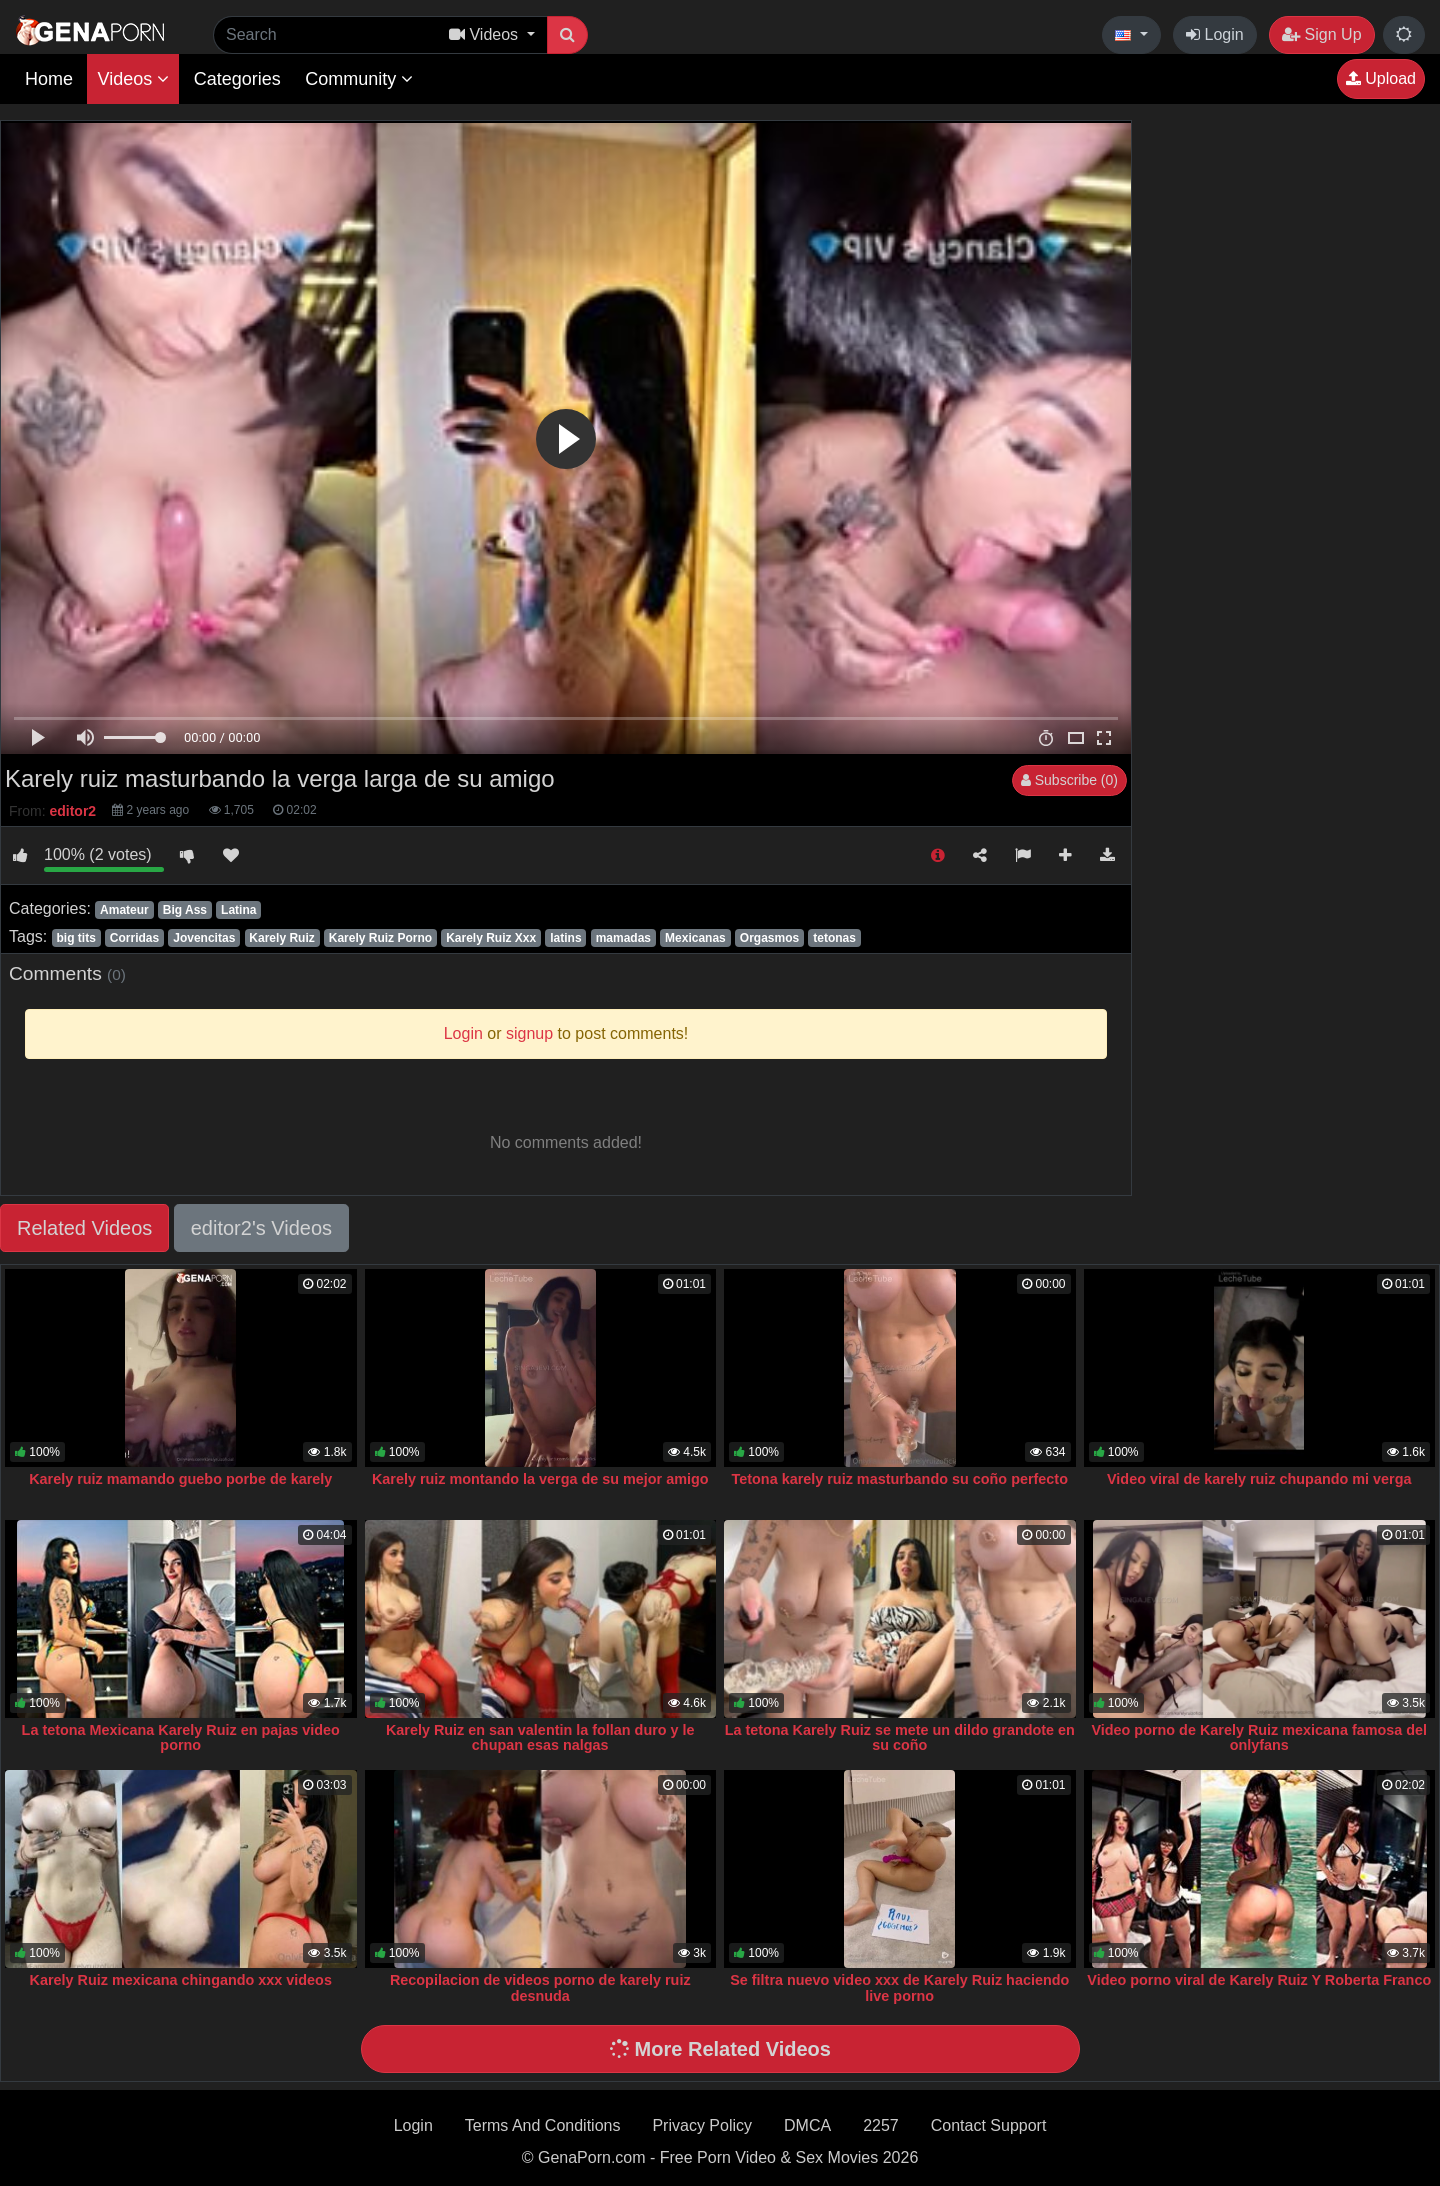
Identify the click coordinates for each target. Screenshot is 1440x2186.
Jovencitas (204, 938)
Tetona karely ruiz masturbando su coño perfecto (900, 1479)
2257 (881, 2125)
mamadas (623, 938)
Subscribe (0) (1069, 780)
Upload (1381, 78)
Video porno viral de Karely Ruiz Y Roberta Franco (1259, 1980)
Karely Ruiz (281, 938)
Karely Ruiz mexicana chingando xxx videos (181, 1980)
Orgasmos (769, 938)
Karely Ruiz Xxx (491, 938)
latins (565, 938)
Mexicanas (695, 938)
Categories (237, 79)
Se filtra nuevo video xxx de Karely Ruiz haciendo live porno (899, 1988)
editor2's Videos (261, 1228)
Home (49, 79)
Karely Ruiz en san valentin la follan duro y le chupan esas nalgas (540, 1738)
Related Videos (84, 1228)
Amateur (124, 910)
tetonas (834, 938)
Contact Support (989, 2125)
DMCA (807, 2125)
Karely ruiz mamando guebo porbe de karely (180, 1479)
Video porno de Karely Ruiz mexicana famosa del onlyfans (1259, 1738)
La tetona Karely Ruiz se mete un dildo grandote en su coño (900, 1738)
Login (1215, 34)
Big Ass (185, 910)
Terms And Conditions (543, 2125)
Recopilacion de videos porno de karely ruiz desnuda (540, 1988)
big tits (75, 938)
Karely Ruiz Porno (380, 938)
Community (359, 79)
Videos (133, 79)
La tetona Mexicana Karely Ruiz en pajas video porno (181, 1738)
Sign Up (1321, 34)
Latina (238, 910)
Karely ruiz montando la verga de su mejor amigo (540, 1479)
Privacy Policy (702, 2125)
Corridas (134, 938)
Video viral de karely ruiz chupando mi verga (1259, 1479)
